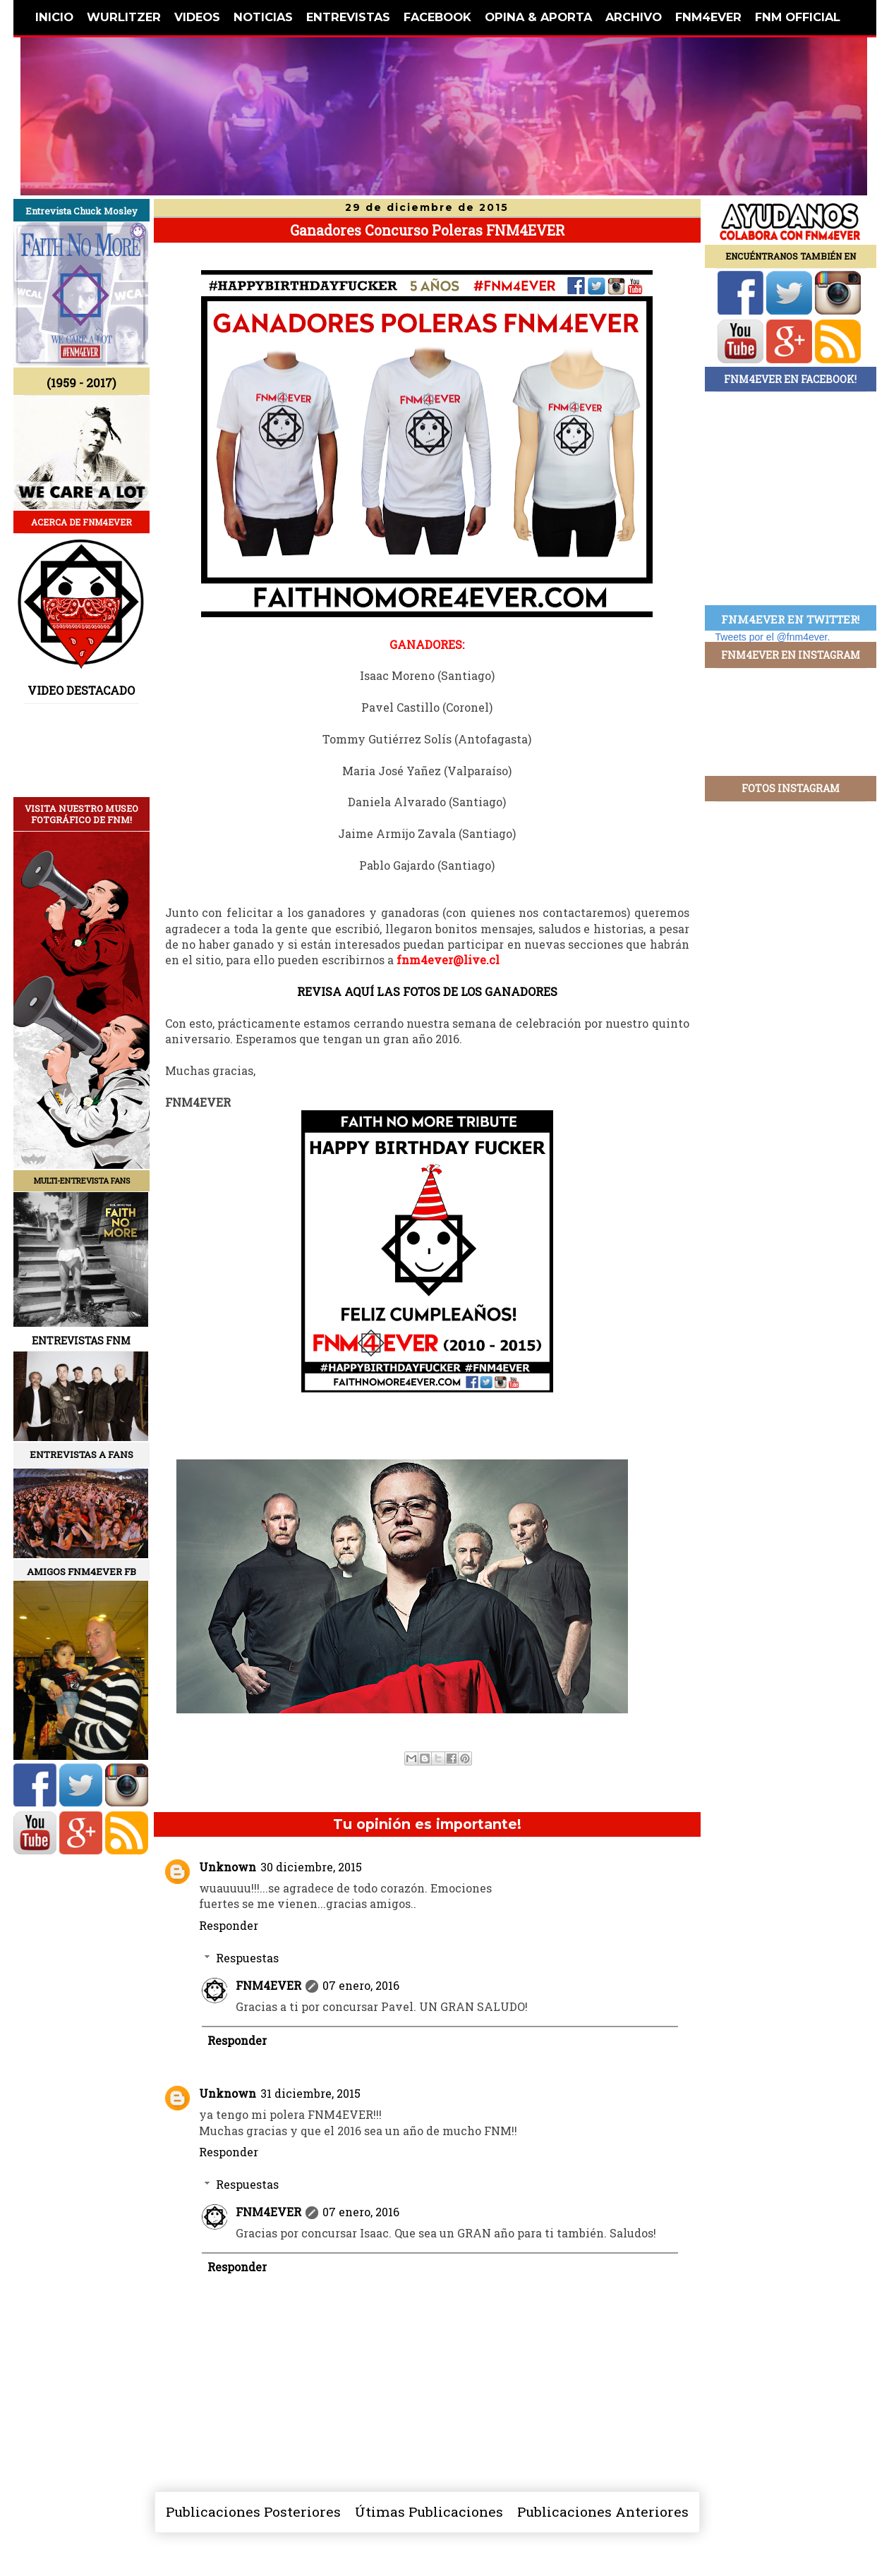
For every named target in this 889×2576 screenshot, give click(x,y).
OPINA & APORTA (538, 17)
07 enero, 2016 (360, 1985)
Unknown (227, 1866)
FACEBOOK (437, 17)
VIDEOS (197, 17)
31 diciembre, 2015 (310, 2093)
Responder (228, 1925)
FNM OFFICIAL (797, 17)
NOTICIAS (263, 17)
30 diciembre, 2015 (311, 1866)
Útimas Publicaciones (429, 2511)
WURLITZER (124, 17)
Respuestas (247, 1957)
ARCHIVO (633, 17)
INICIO (54, 17)
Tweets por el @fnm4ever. (772, 637)
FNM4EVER (708, 17)
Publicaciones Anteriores (603, 2511)
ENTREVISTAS (348, 17)
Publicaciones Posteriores (253, 2511)
